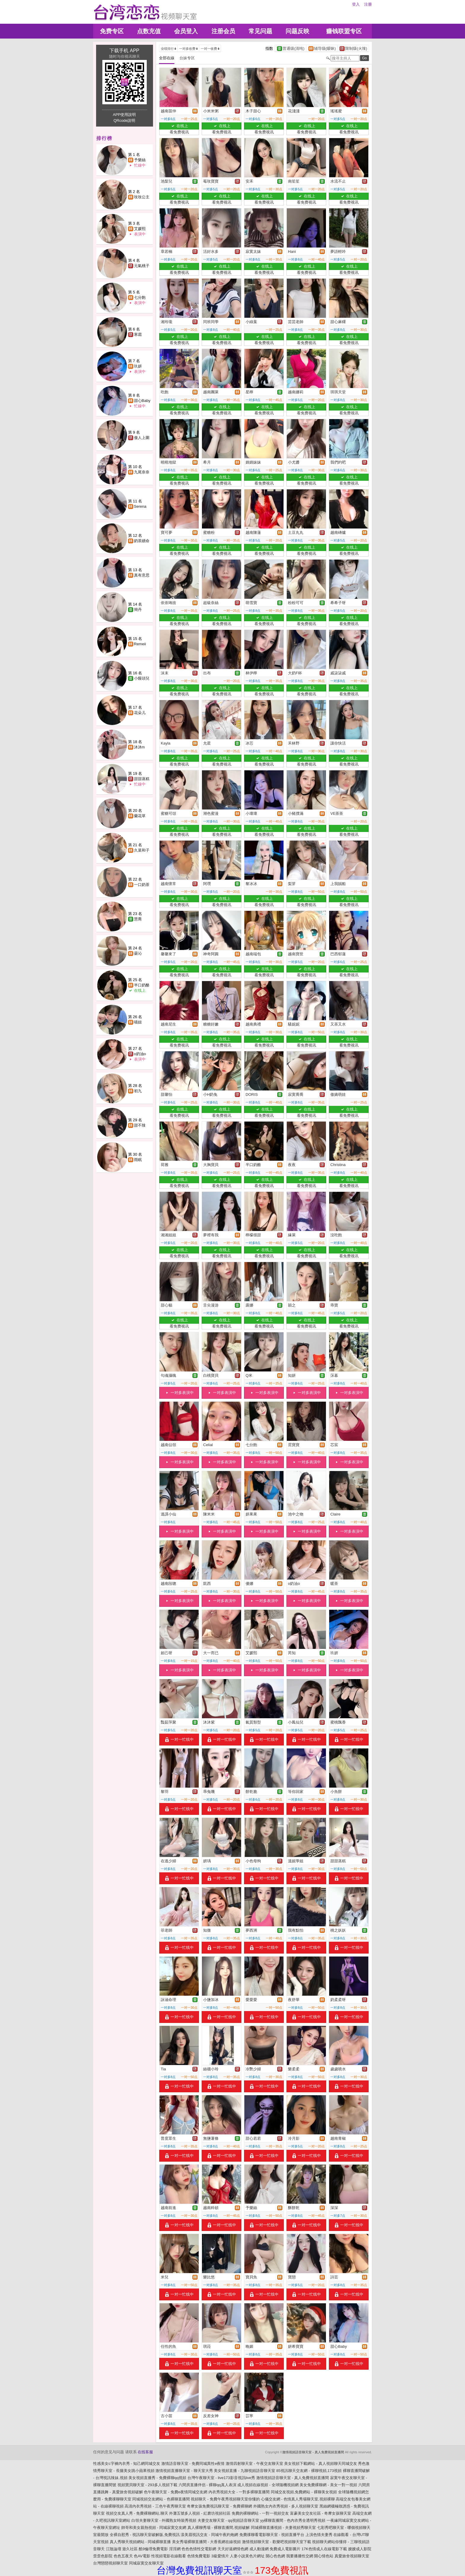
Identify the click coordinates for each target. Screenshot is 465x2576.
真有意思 (141, 575)
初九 (138, 1091)
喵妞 (138, 1022)
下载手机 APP (124, 50)
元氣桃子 (141, 265)
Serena (140, 506)
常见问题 (260, 31)
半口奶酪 (141, 985)
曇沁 (138, 953)
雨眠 (138, 1159)
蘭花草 (140, 816)
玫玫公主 (141, 197)
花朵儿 (140, 712)
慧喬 (138, 919)
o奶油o (140, 1054)
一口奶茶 (141, 884)
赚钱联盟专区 (344, 31)
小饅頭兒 (141, 678)
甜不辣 (140, 1125)
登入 (356, 4)
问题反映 (297, 31)
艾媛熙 (140, 228)
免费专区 (112, 31)
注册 (368, 4)
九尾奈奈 (141, 472)
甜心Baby (142, 400)
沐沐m (139, 747)
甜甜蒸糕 (141, 779)
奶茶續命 (141, 541)
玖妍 (138, 366)
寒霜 (138, 334)
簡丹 (138, 609)
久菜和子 (141, 850)
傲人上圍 (141, 437)
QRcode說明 (125, 120)
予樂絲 (140, 160)
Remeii (140, 644)
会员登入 (186, 31)
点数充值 (149, 31)
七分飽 (140, 297)
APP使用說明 (124, 114)
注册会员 (223, 31)
